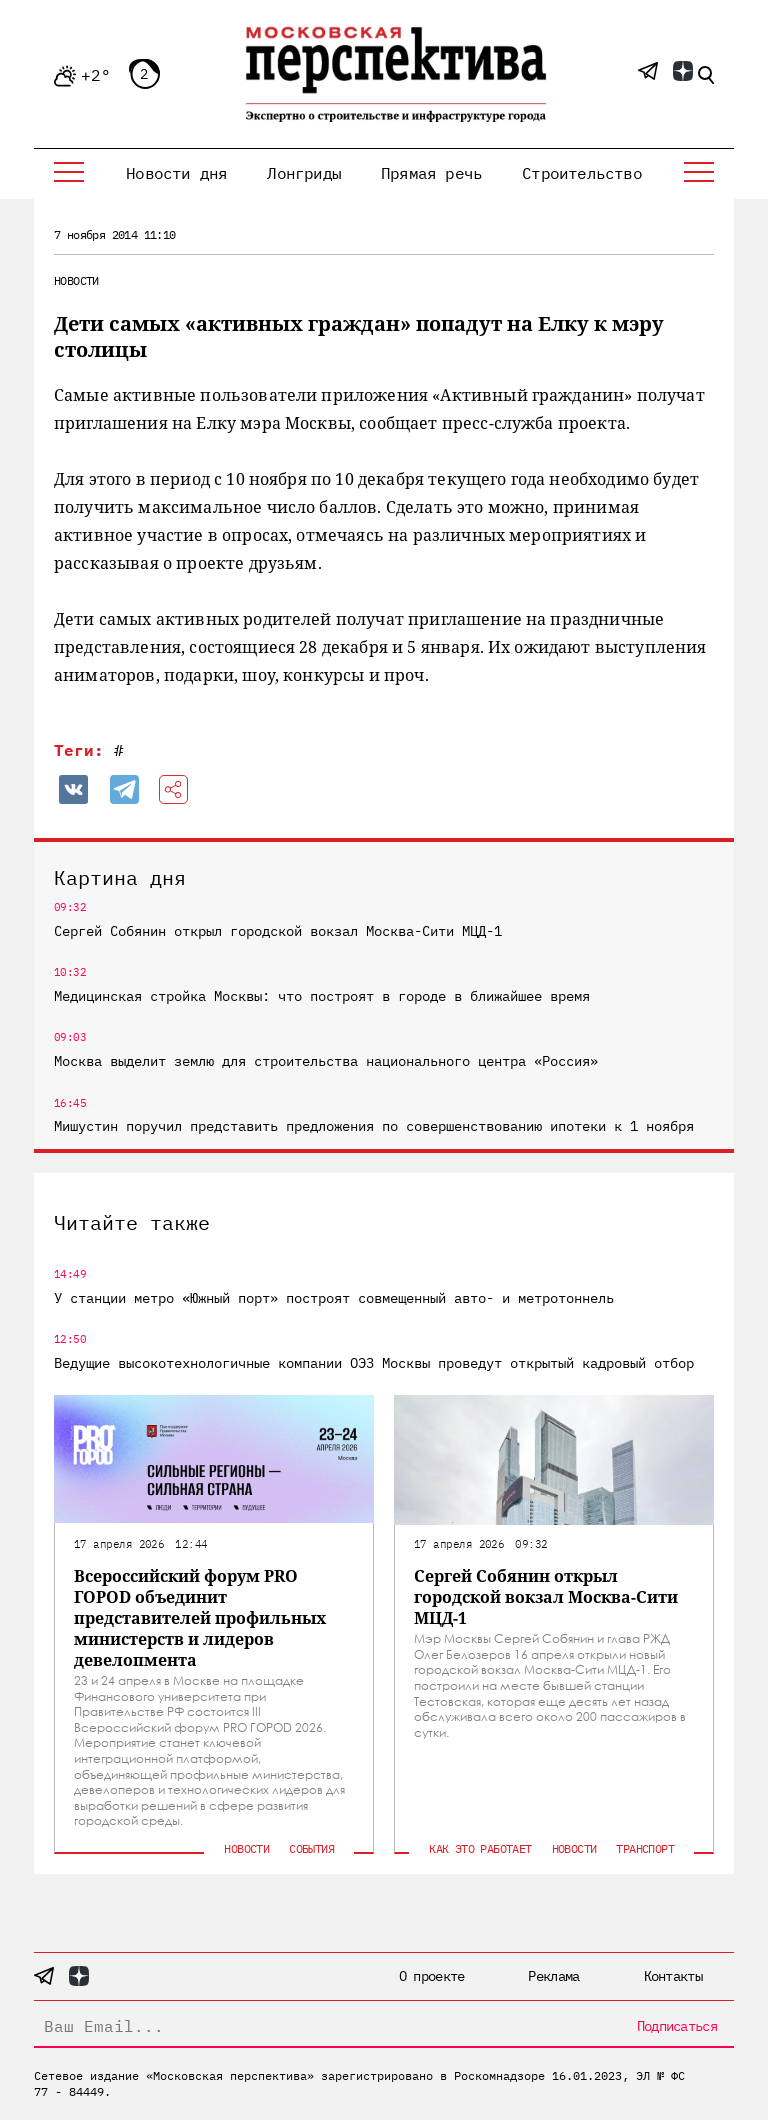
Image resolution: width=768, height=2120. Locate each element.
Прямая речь (431, 173)
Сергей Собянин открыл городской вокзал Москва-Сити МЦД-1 (278, 931)
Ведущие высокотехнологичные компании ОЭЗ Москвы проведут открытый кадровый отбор (374, 1363)
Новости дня (176, 173)
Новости (76, 280)
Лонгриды (304, 173)
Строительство (582, 173)
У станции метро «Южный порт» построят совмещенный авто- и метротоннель (334, 1298)
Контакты (673, 1976)
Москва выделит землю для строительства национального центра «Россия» (326, 1061)
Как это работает (480, 1848)
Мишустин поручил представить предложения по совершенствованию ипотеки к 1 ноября (374, 1126)
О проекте (432, 1976)
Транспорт (645, 1848)
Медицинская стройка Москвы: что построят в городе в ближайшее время (322, 996)
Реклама (553, 1976)
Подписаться (677, 2026)
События (311, 1848)
